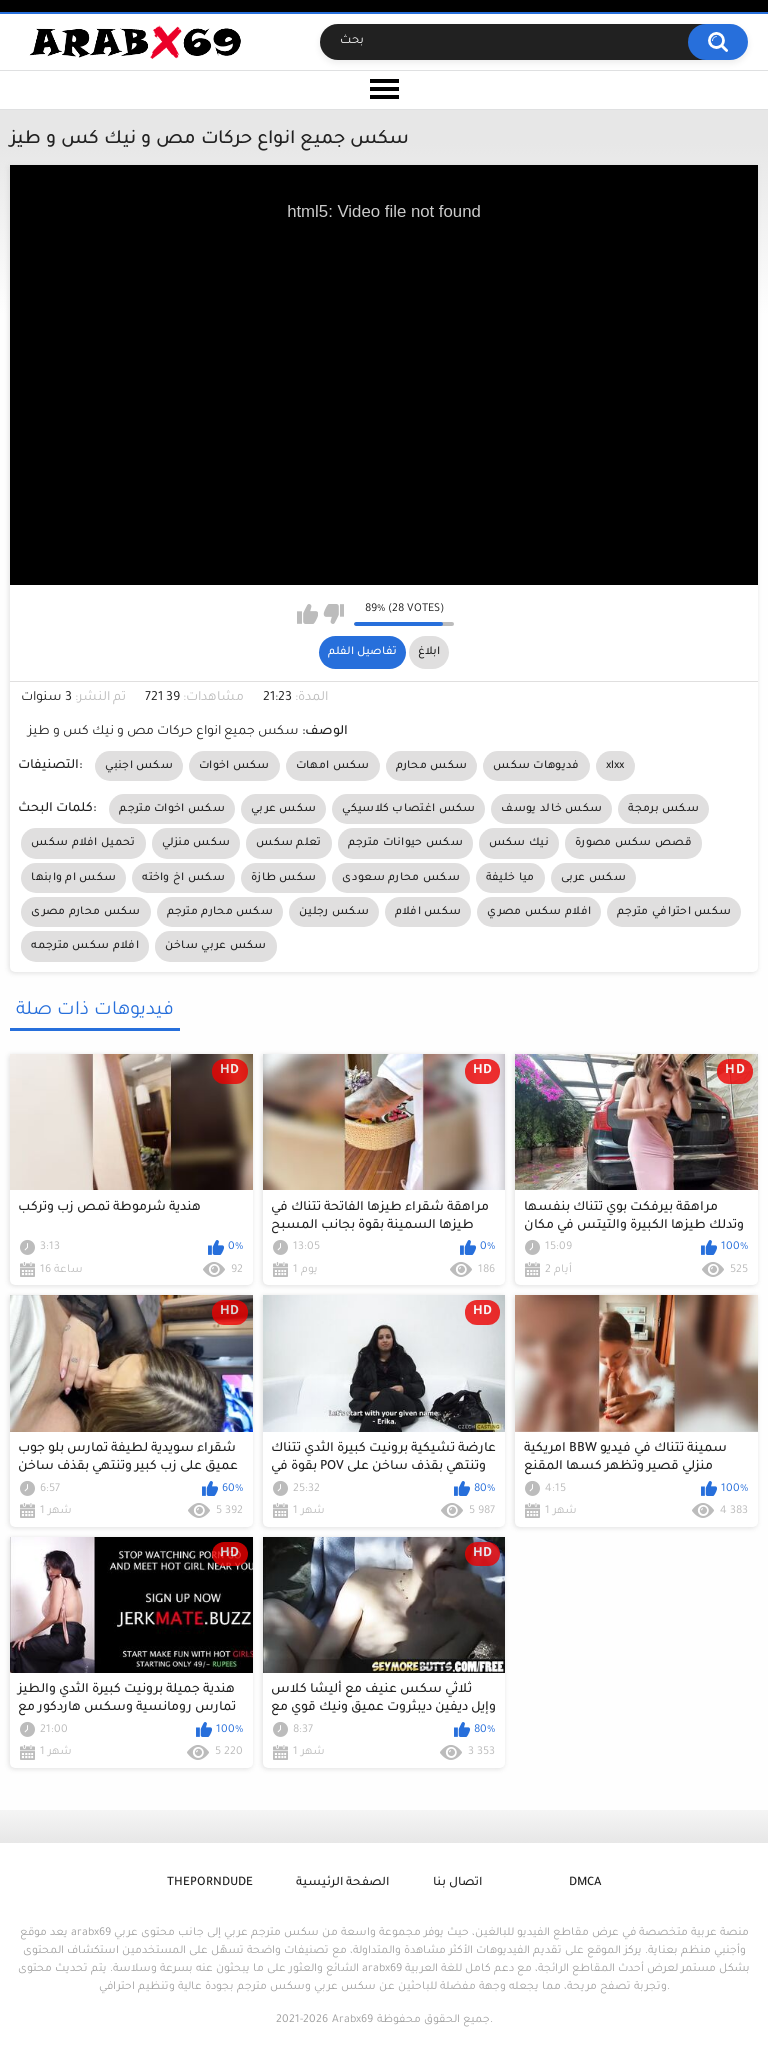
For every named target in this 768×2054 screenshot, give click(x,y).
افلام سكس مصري (539, 912)
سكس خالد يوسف (551, 809)
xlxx (615, 766)
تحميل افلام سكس (83, 843)
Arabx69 (352, 2020)
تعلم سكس (288, 843)
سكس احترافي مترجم (674, 912)
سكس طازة (283, 878)
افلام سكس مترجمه (85, 946)
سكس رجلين (334, 912)
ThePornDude (210, 1883)
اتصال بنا (457, 1883)
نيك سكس (519, 843)
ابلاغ (429, 652)
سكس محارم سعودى (401, 878)
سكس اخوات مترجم (172, 809)
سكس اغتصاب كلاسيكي (408, 809)
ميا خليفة (510, 878)
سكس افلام (428, 912)
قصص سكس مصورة (633, 843)
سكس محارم (432, 766)
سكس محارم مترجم (220, 912)
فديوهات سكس (536, 766)
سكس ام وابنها (73, 878)
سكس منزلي (196, 843)
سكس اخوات (234, 766)
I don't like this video (333, 614)
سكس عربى (593, 878)
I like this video (307, 614)
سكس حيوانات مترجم (405, 843)
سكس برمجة (663, 809)
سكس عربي (283, 809)
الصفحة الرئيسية (342, 1883)
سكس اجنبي (139, 766)
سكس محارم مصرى (85, 912)
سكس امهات (333, 766)
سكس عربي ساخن (216, 946)
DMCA (585, 1883)
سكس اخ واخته (183, 878)
